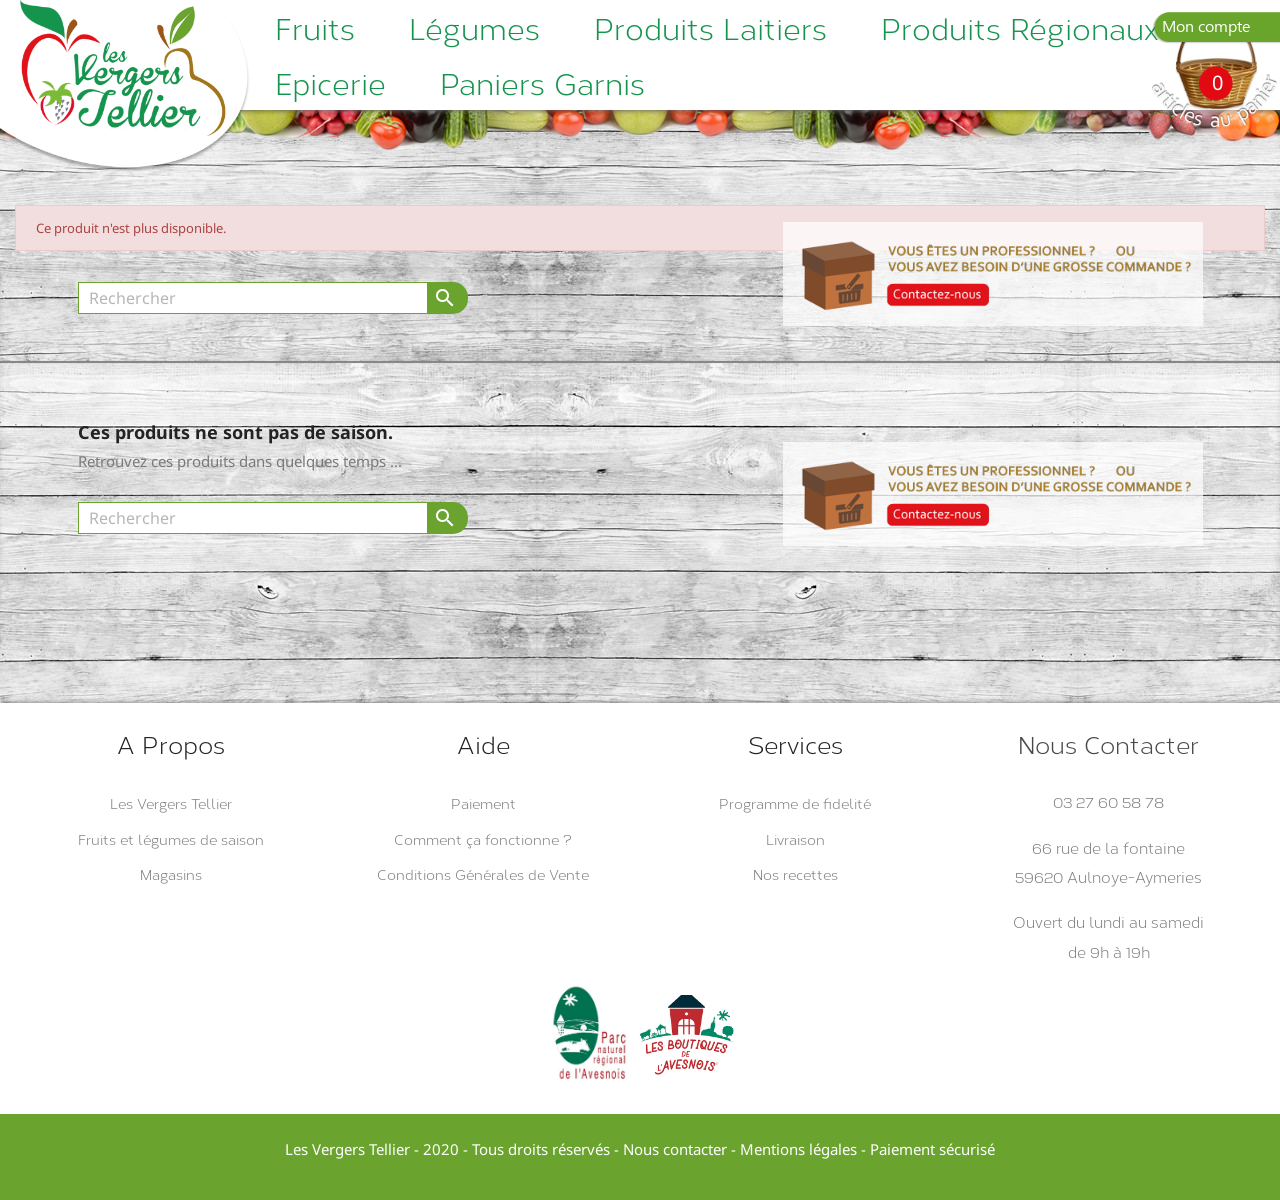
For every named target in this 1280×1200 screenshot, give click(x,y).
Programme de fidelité (795, 804)
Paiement (483, 804)
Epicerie (330, 85)
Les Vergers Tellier (171, 804)
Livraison (795, 840)
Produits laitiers (710, 30)
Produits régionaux (1020, 30)
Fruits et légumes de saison (171, 840)
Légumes (474, 30)
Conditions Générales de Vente (483, 875)
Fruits (315, 30)
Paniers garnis (542, 85)
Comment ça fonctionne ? (483, 840)
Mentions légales (798, 1149)
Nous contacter (675, 1149)
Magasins (171, 875)
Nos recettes (795, 875)
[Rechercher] (253, 298)
